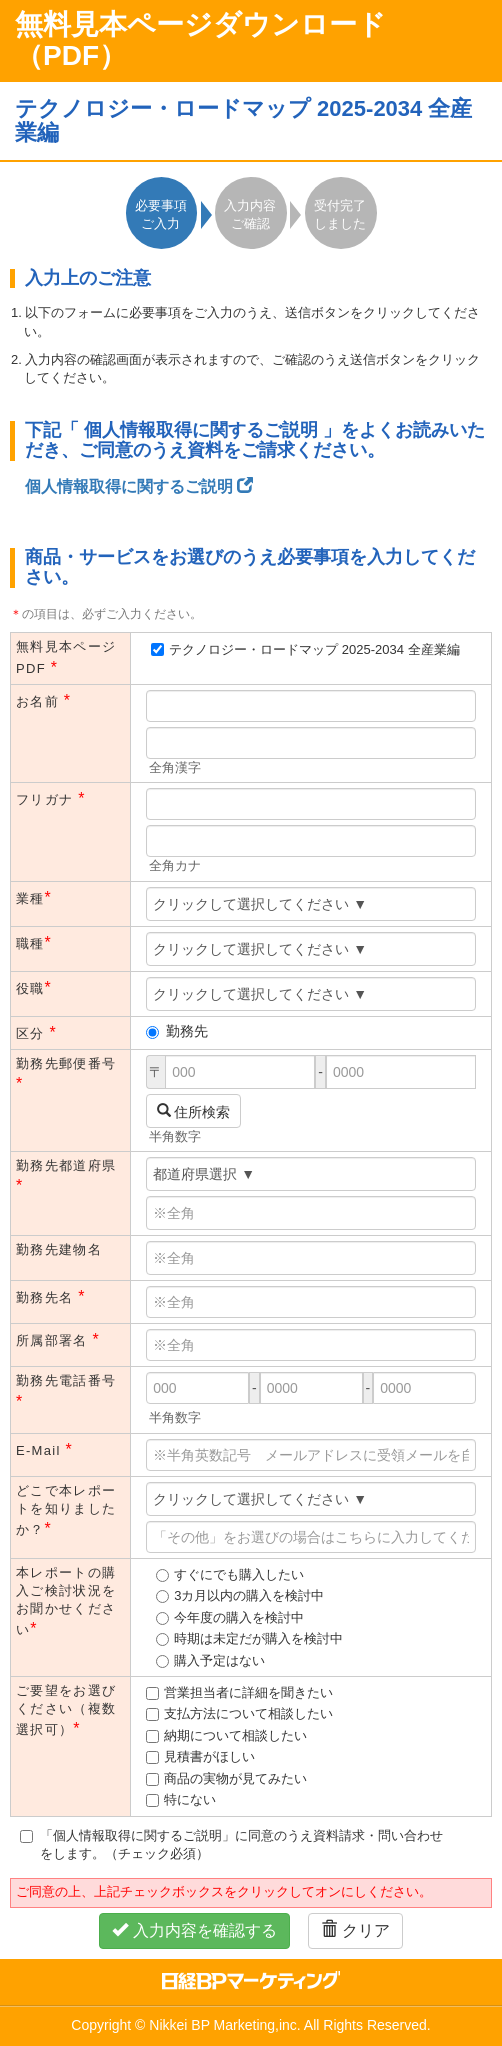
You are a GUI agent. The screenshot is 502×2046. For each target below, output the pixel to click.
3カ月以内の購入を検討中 (249, 1595)
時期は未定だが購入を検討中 (258, 1638)
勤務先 (177, 1031)
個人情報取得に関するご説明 (139, 486)
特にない (190, 1799)
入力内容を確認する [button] (194, 1930)
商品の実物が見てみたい (235, 1778)
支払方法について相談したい (248, 1713)
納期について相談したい (235, 1735)
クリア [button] (355, 1930)
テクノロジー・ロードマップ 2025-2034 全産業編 (314, 649)
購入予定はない (219, 1660)
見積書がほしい (209, 1756)
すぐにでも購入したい (239, 1574)
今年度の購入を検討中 (239, 1617)
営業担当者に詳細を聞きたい (248, 1692)
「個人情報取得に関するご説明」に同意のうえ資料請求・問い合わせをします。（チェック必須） (231, 1844)
